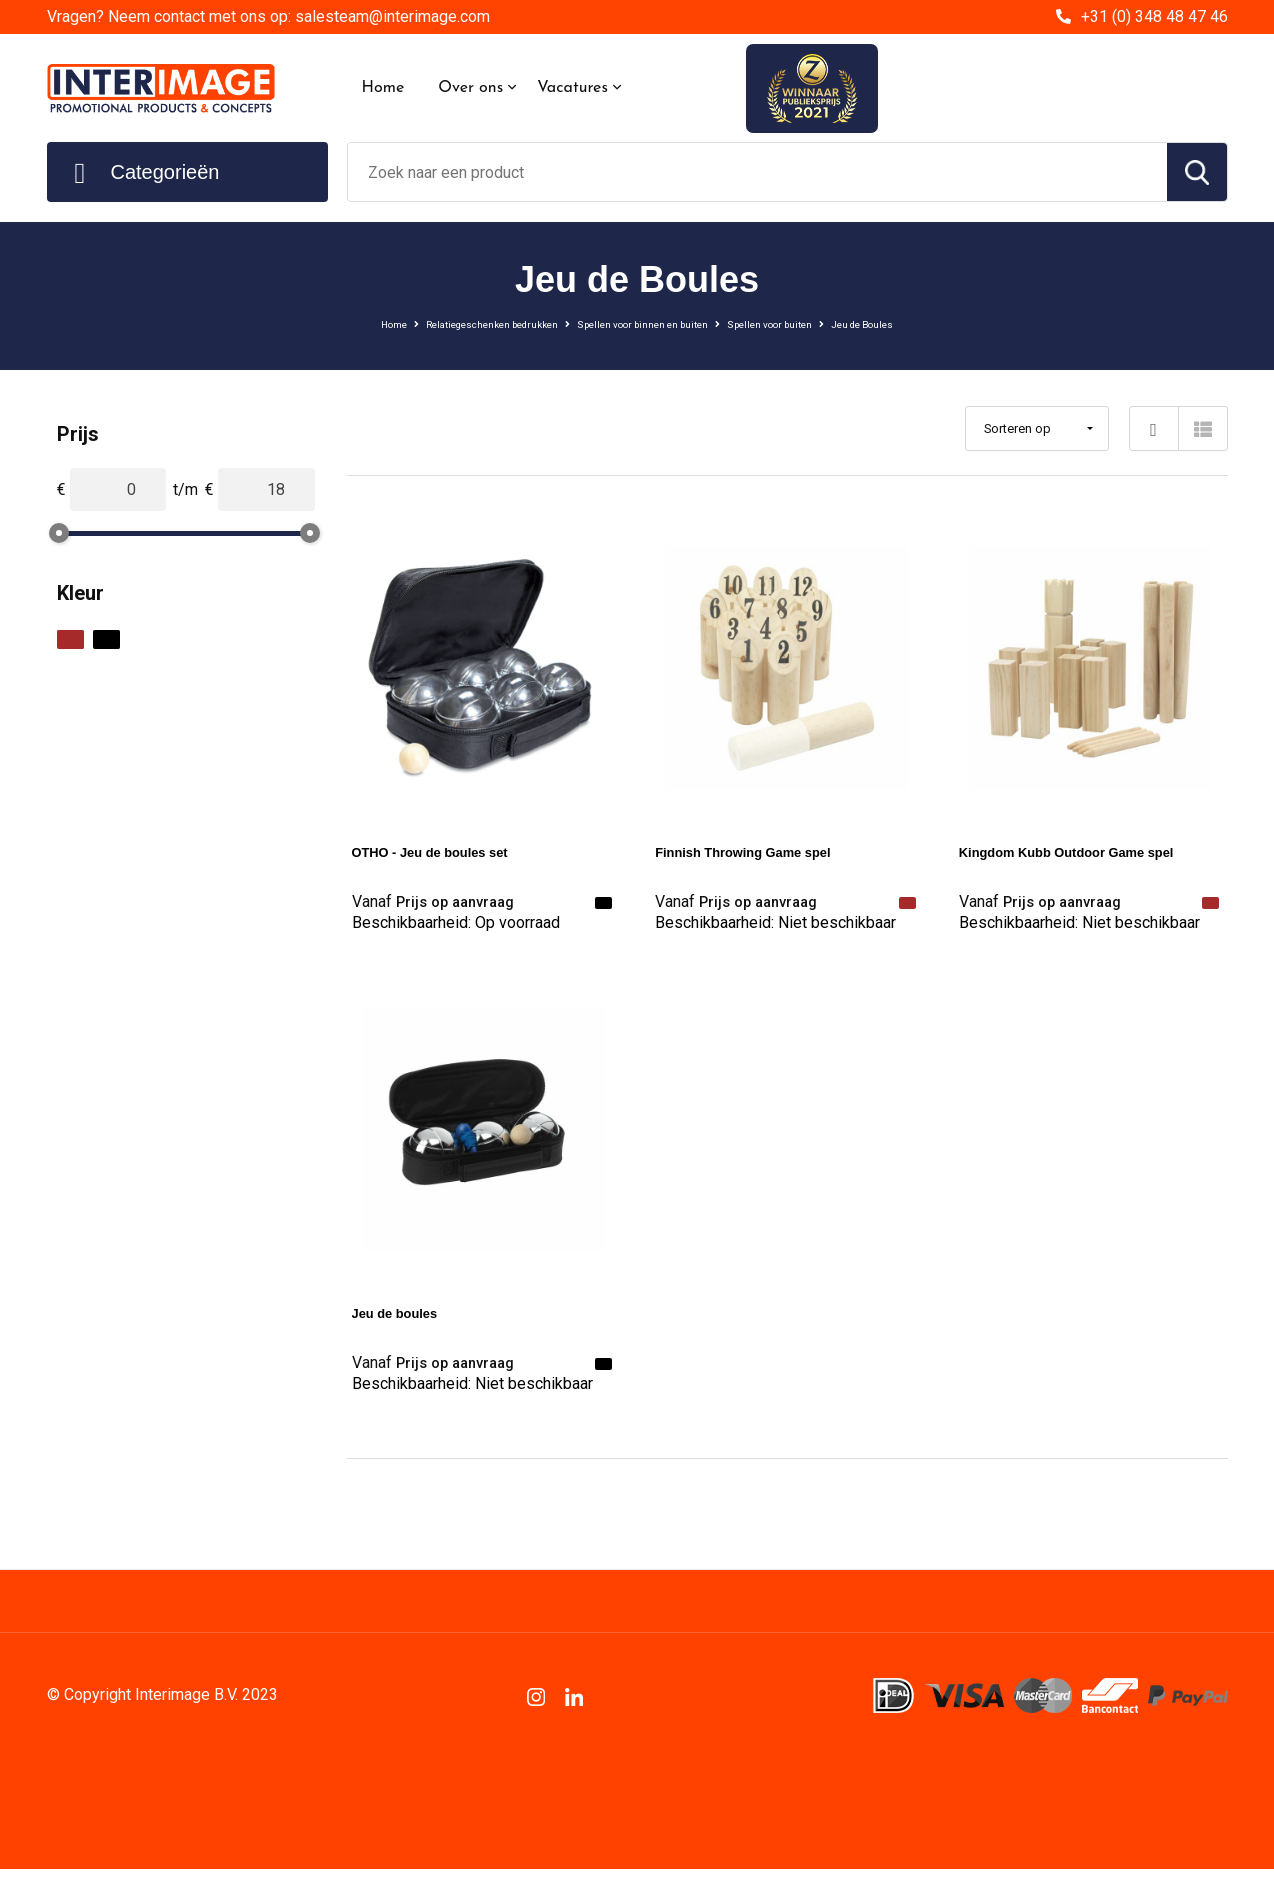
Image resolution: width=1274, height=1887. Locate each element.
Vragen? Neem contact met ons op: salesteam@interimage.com (268, 16)
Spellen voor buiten (825, 323)
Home (383, 88)
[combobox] (757, 172)
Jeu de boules (405, 1321)
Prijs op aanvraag (444, 902)
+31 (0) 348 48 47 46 (1154, 16)
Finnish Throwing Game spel (764, 851)
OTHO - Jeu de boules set (449, 851)
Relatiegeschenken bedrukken (430, 323)
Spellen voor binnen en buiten (645, 323)
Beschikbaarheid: (456, 930)
